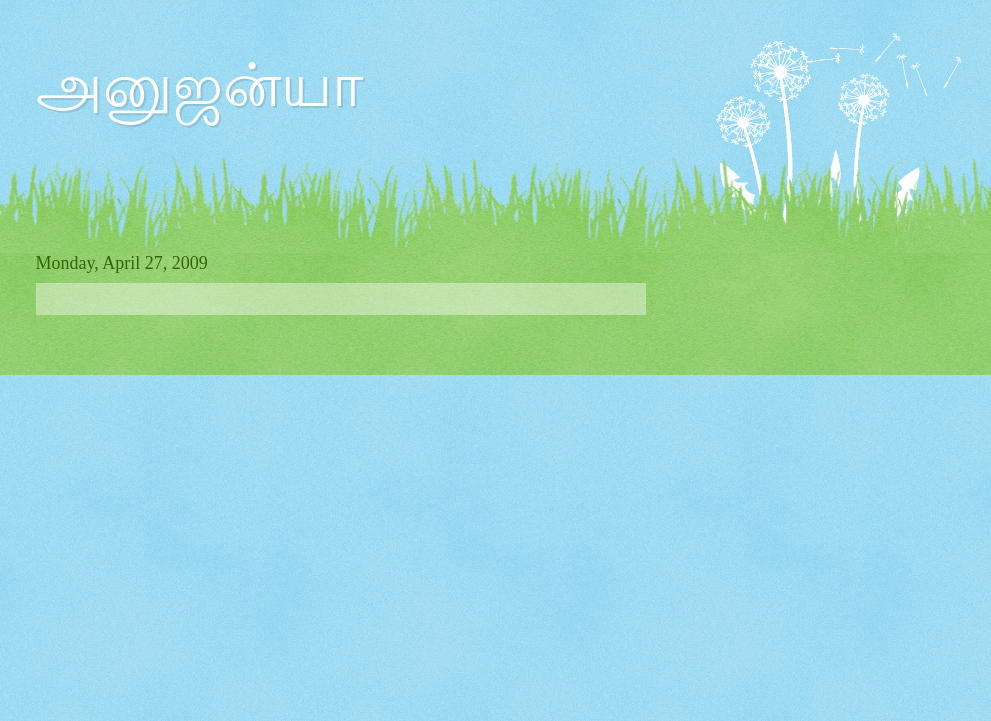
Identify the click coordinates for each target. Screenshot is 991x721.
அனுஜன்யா (199, 86)
